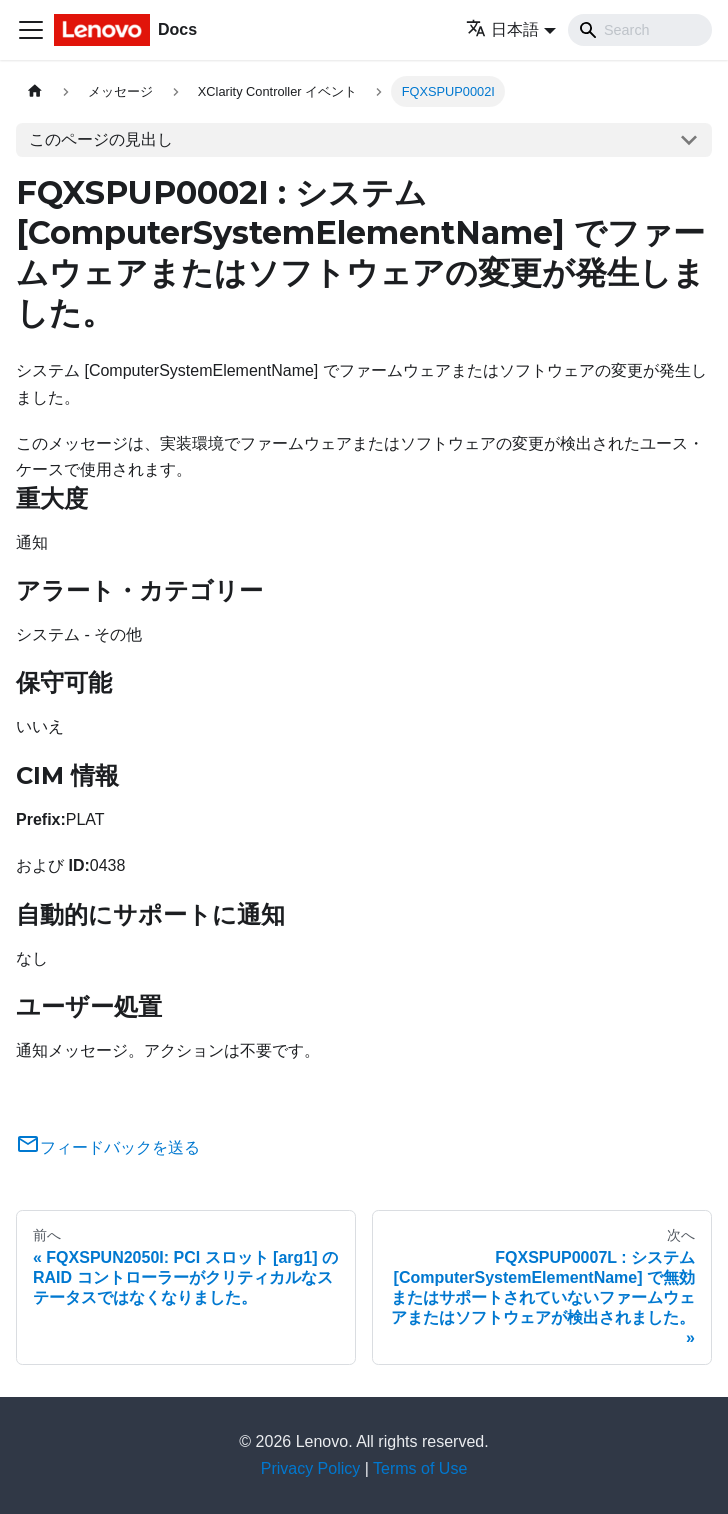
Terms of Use (420, 1468)
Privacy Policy (311, 1468)
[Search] (640, 30)
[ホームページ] (35, 91)
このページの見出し (101, 139)
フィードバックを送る (108, 1147)
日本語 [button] (502, 29)
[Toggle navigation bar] (31, 30)
